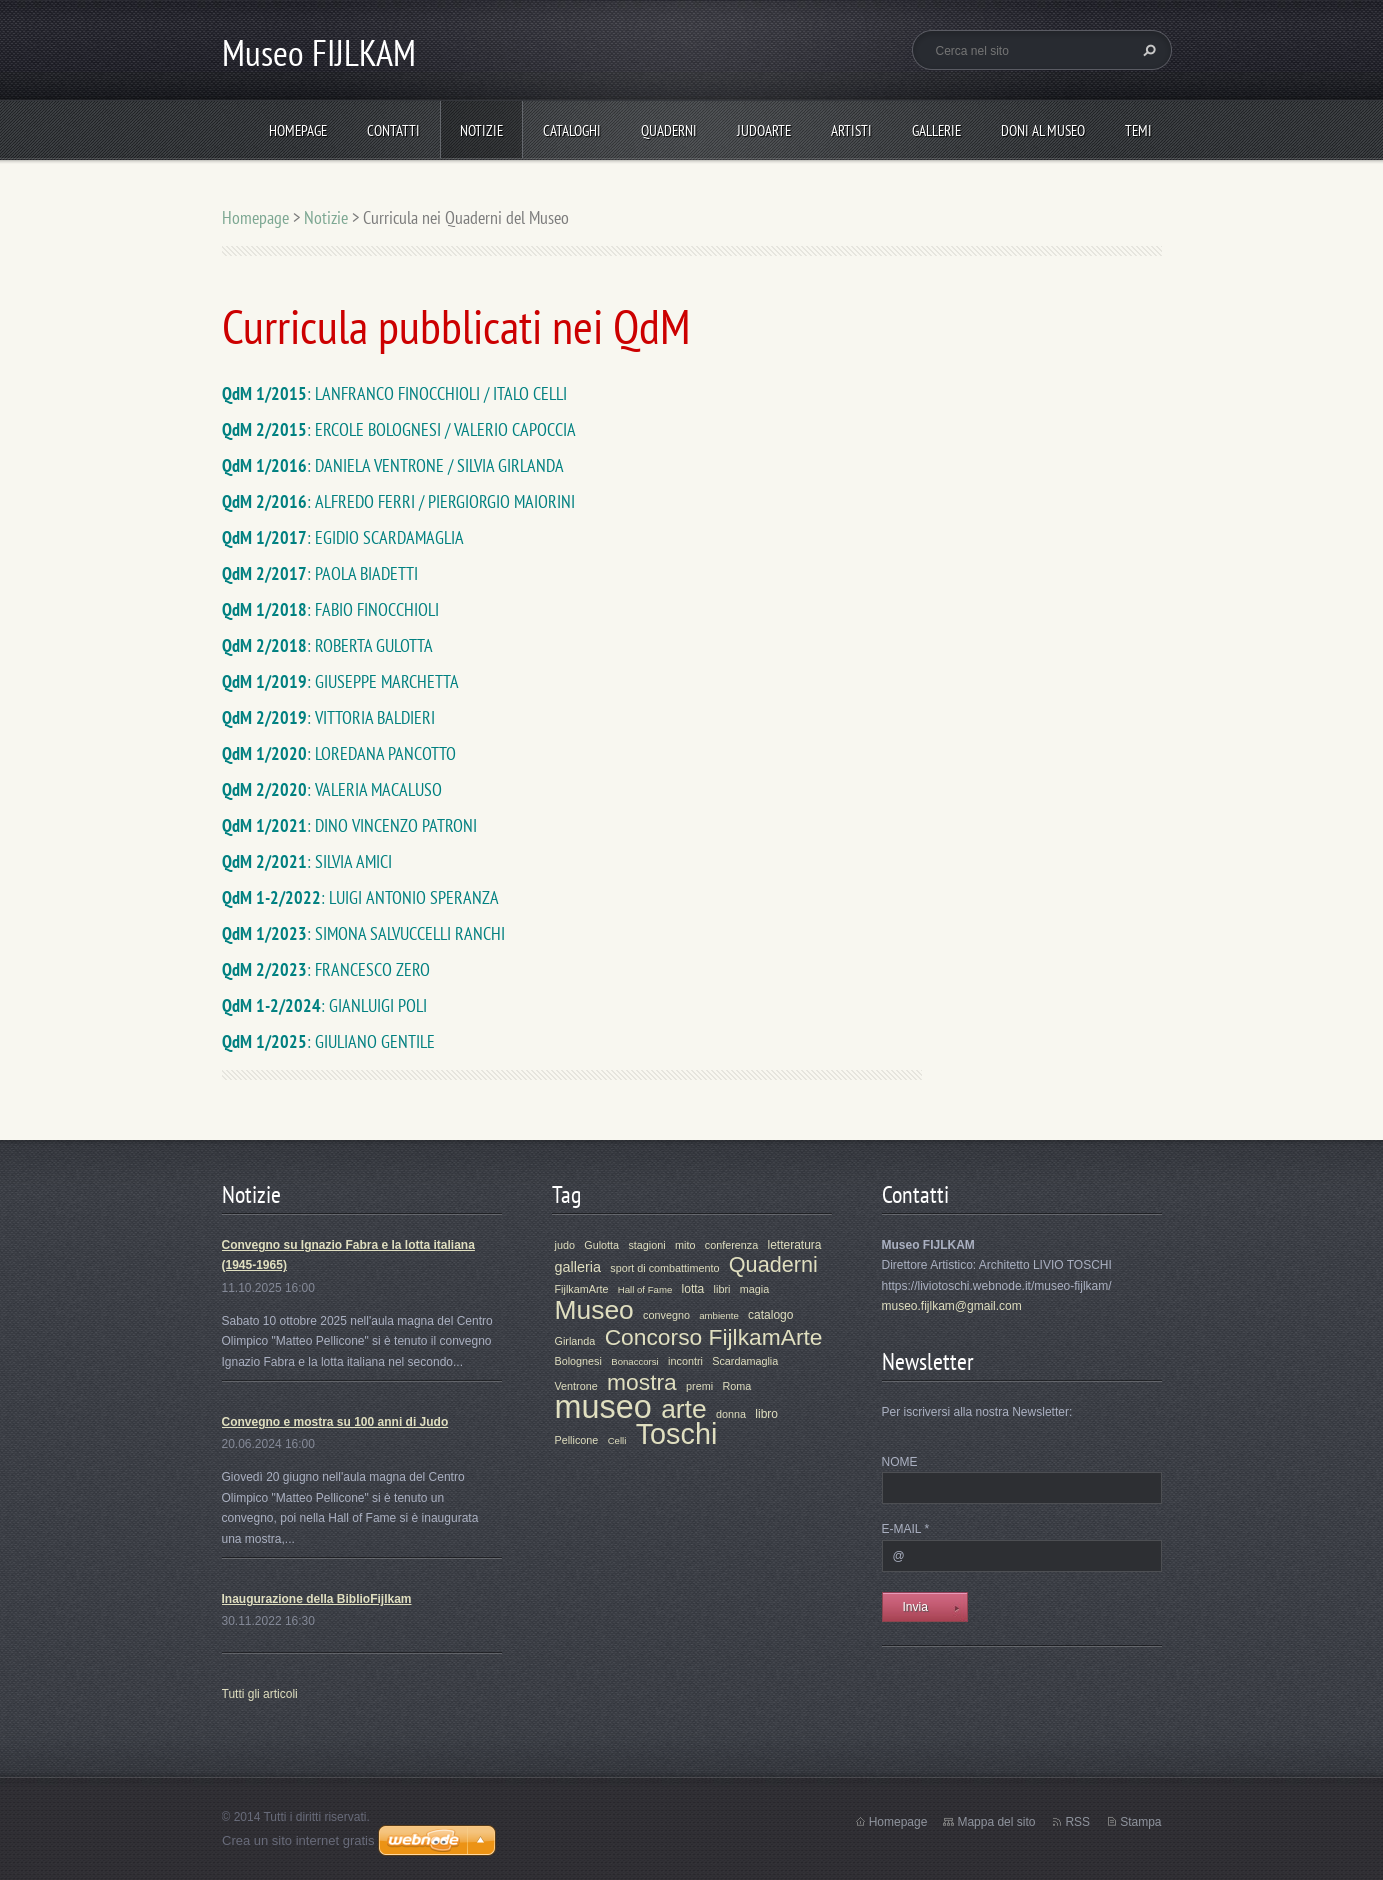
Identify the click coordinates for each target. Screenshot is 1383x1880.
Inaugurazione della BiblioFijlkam (317, 1599)
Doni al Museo (1043, 130)
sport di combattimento (664, 1268)
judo (565, 1245)
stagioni (646, 1245)
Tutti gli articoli (260, 1694)
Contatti (393, 130)
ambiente (718, 1315)
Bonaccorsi (634, 1361)
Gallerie (936, 130)
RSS (1077, 1822)
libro (766, 1414)
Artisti (851, 130)
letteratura (795, 1245)
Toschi (677, 1434)
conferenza (731, 1245)
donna (731, 1414)
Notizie (481, 130)
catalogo (770, 1315)
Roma (736, 1386)
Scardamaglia (745, 1361)
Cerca (1147, 50)
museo (603, 1407)
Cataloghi (572, 130)
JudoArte (764, 130)
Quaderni (669, 130)
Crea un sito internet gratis (298, 1840)
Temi (1138, 130)
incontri (685, 1361)
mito (685, 1245)
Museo (594, 1310)
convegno (666, 1315)
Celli (617, 1440)
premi (699, 1386)
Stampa (1140, 1822)
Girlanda (575, 1341)
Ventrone (576, 1386)
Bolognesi (578, 1361)
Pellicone (577, 1440)
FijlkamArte (582, 1289)
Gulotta (601, 1245)
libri (722, 1289)
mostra (642, 1382)
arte (684, 1409)
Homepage (298, 130)
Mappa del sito (996, 1822)
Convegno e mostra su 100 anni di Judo (335, 1422)
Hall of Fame (645, 1289)
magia (754, 1289)
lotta (693, 1289)
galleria (578, 1267)
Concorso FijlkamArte (714, 1337)
